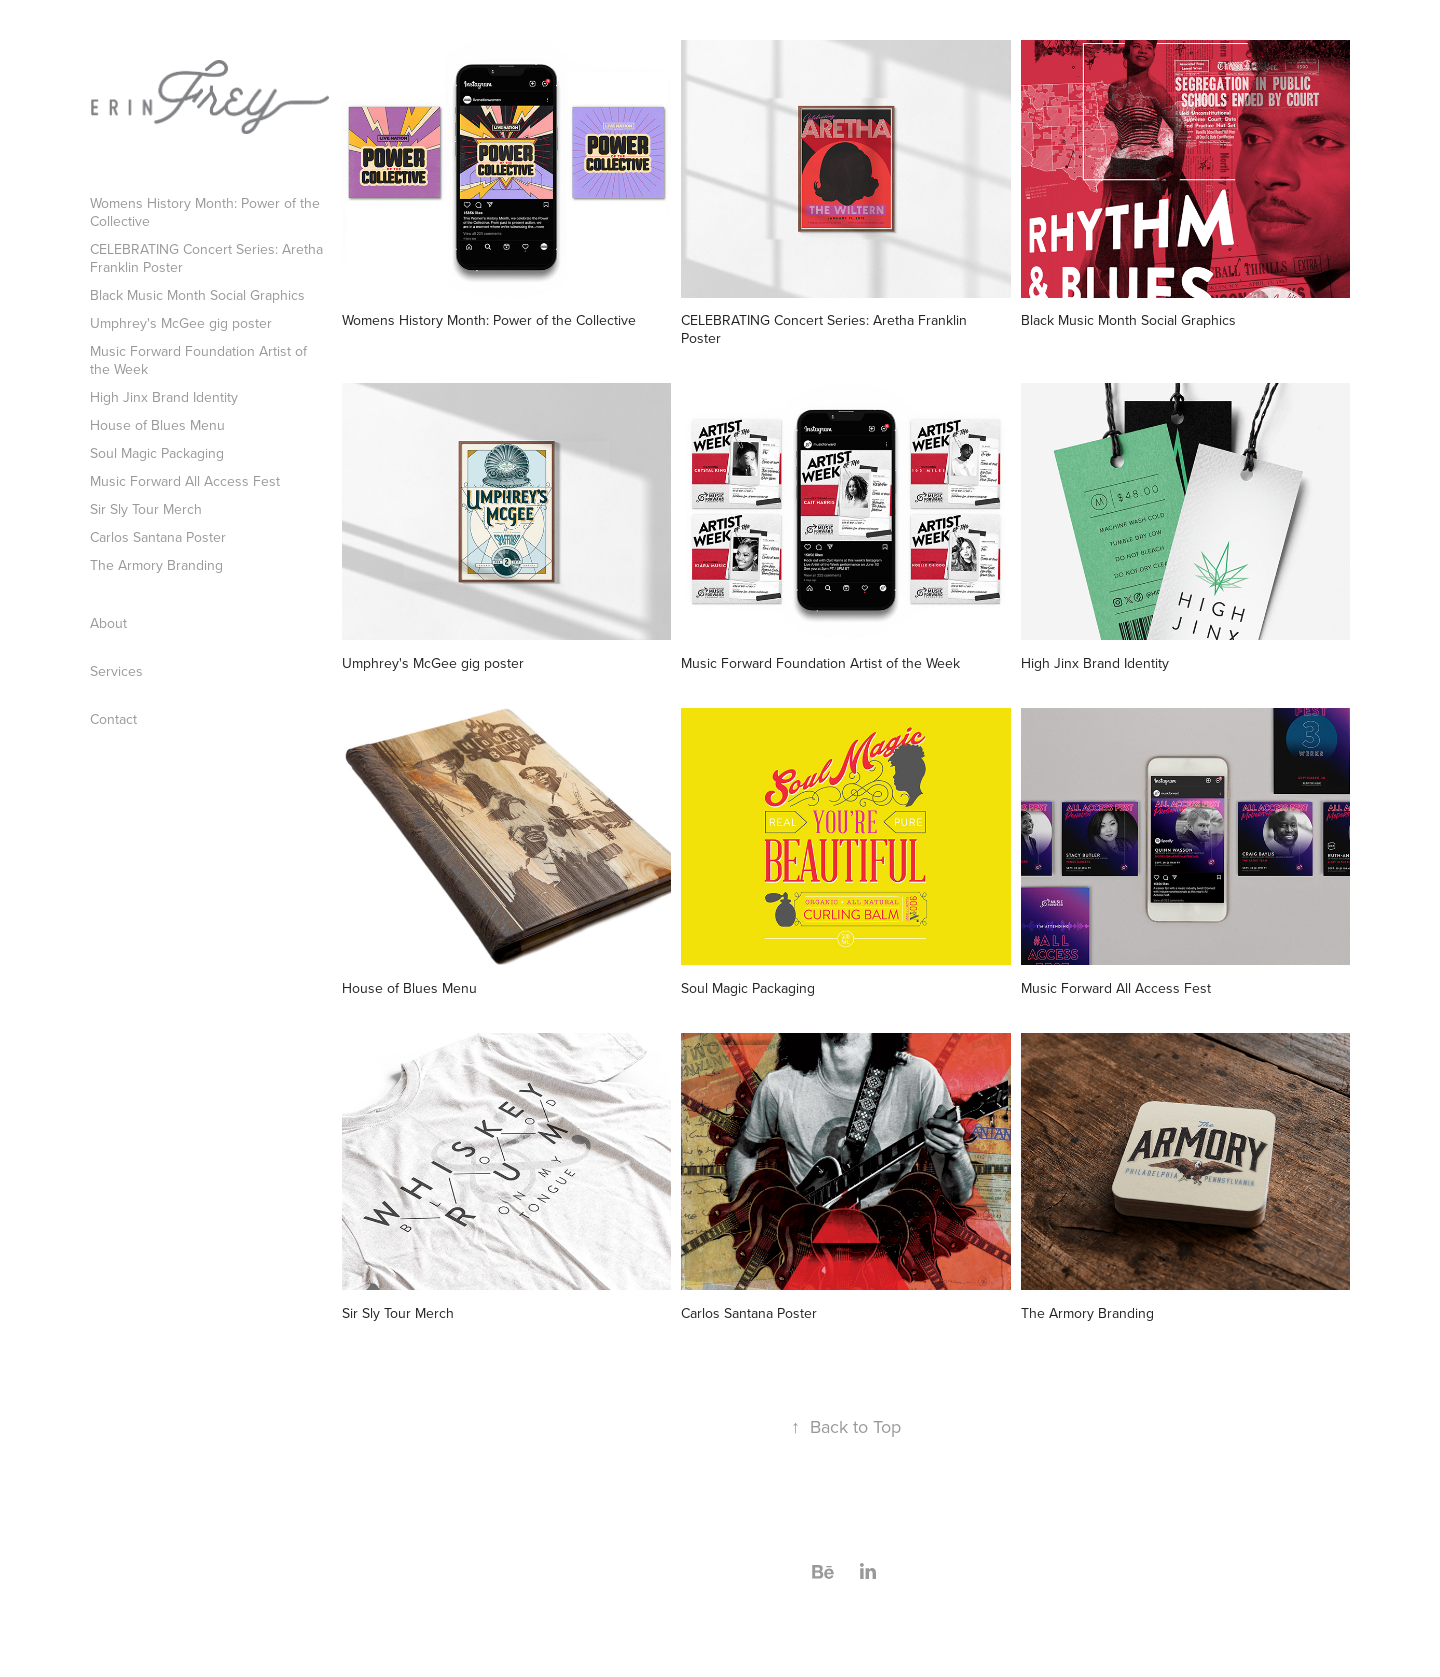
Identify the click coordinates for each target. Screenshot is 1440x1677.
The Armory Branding (156, 565)
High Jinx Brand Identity (164, 397)
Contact (113, 719)
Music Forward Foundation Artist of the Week (198, 360)
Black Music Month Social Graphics (197, 295)
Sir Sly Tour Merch (146, 509)
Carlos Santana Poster (158, 537)
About (108, 623)
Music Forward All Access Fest (185, 481)
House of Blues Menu (157, 425)
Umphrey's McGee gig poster (181, 323)
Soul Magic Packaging (157, 453)
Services (116, 671)
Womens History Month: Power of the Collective (205, 212)
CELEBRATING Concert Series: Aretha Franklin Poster (206, 258)
